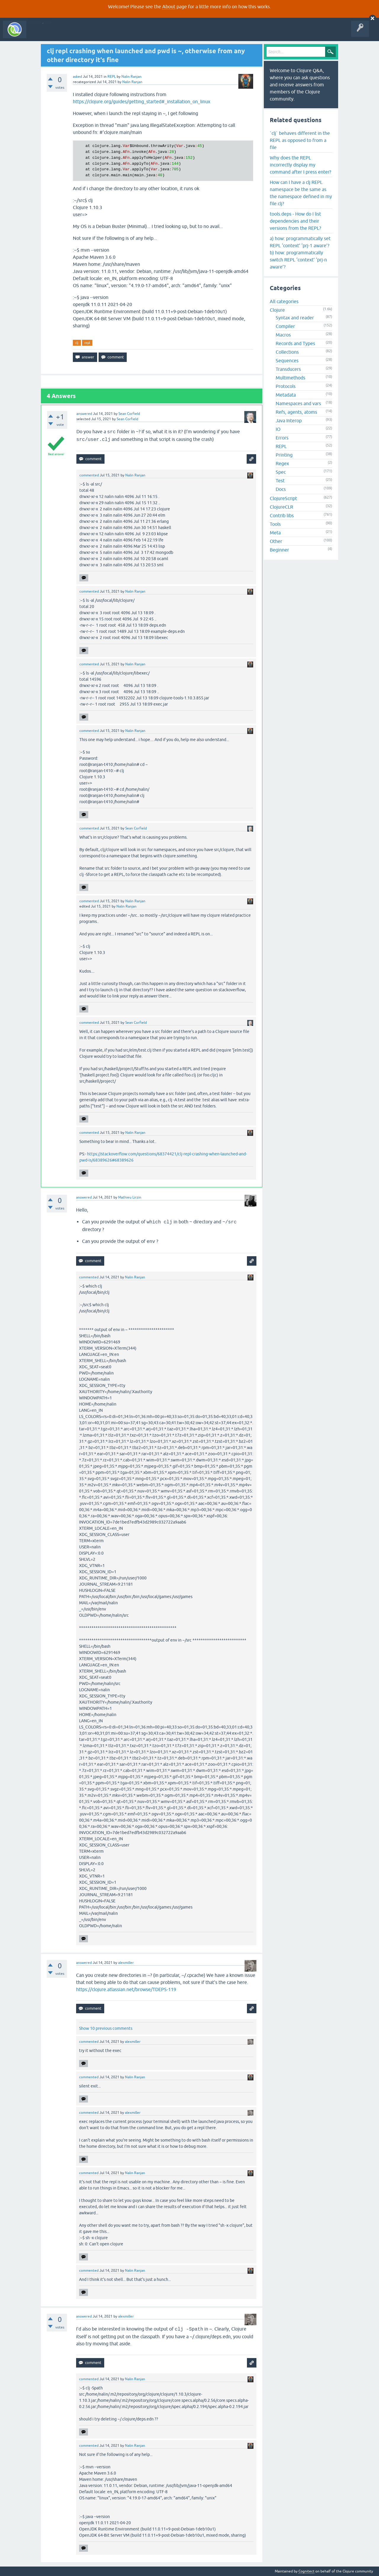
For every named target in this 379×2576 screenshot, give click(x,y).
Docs (281, 489)
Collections (287, 352)
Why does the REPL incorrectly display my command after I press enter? (300, 164)
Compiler (285, 326)
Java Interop (289, 420)
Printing (284, 454)
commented (89, 475)
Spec (281, 472)
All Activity (39, 33)
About (168, 6)
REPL (111, 77)
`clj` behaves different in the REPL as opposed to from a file (300, 140)
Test (280, 480)
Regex (282, 463)
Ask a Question (136, 33)
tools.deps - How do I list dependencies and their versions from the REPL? (295, 221)
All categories (284, 301)
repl (87, 343)
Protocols (286, 386)
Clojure (277, 310)
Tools (275, 524)
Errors (282, 437)
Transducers (288, 369)
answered (84, 414)
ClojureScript (283, 498)
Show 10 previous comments (105, 2028)
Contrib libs (282, 515)
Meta (275, 532)
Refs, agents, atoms (296, 412)
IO (278, 429)
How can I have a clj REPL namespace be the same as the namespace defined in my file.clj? (301, 193)
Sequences (287, 360)
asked (77, 77)
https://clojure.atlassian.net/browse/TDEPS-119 (126, 1989)
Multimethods (290, 377)
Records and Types (295, 343)
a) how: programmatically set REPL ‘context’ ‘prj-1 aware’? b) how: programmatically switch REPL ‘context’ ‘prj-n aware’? (300, 252)
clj (76, 343)
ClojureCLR (281, 507)
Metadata (286, 394)
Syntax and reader (295, 317)
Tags (111, 33)
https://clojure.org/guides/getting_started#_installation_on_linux (141, 101)
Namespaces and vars (298, 403)
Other (276, 541)
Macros (283, 334)
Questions (63, 33)
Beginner (279, 549)
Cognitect (306, 2571)
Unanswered (88, 33)
